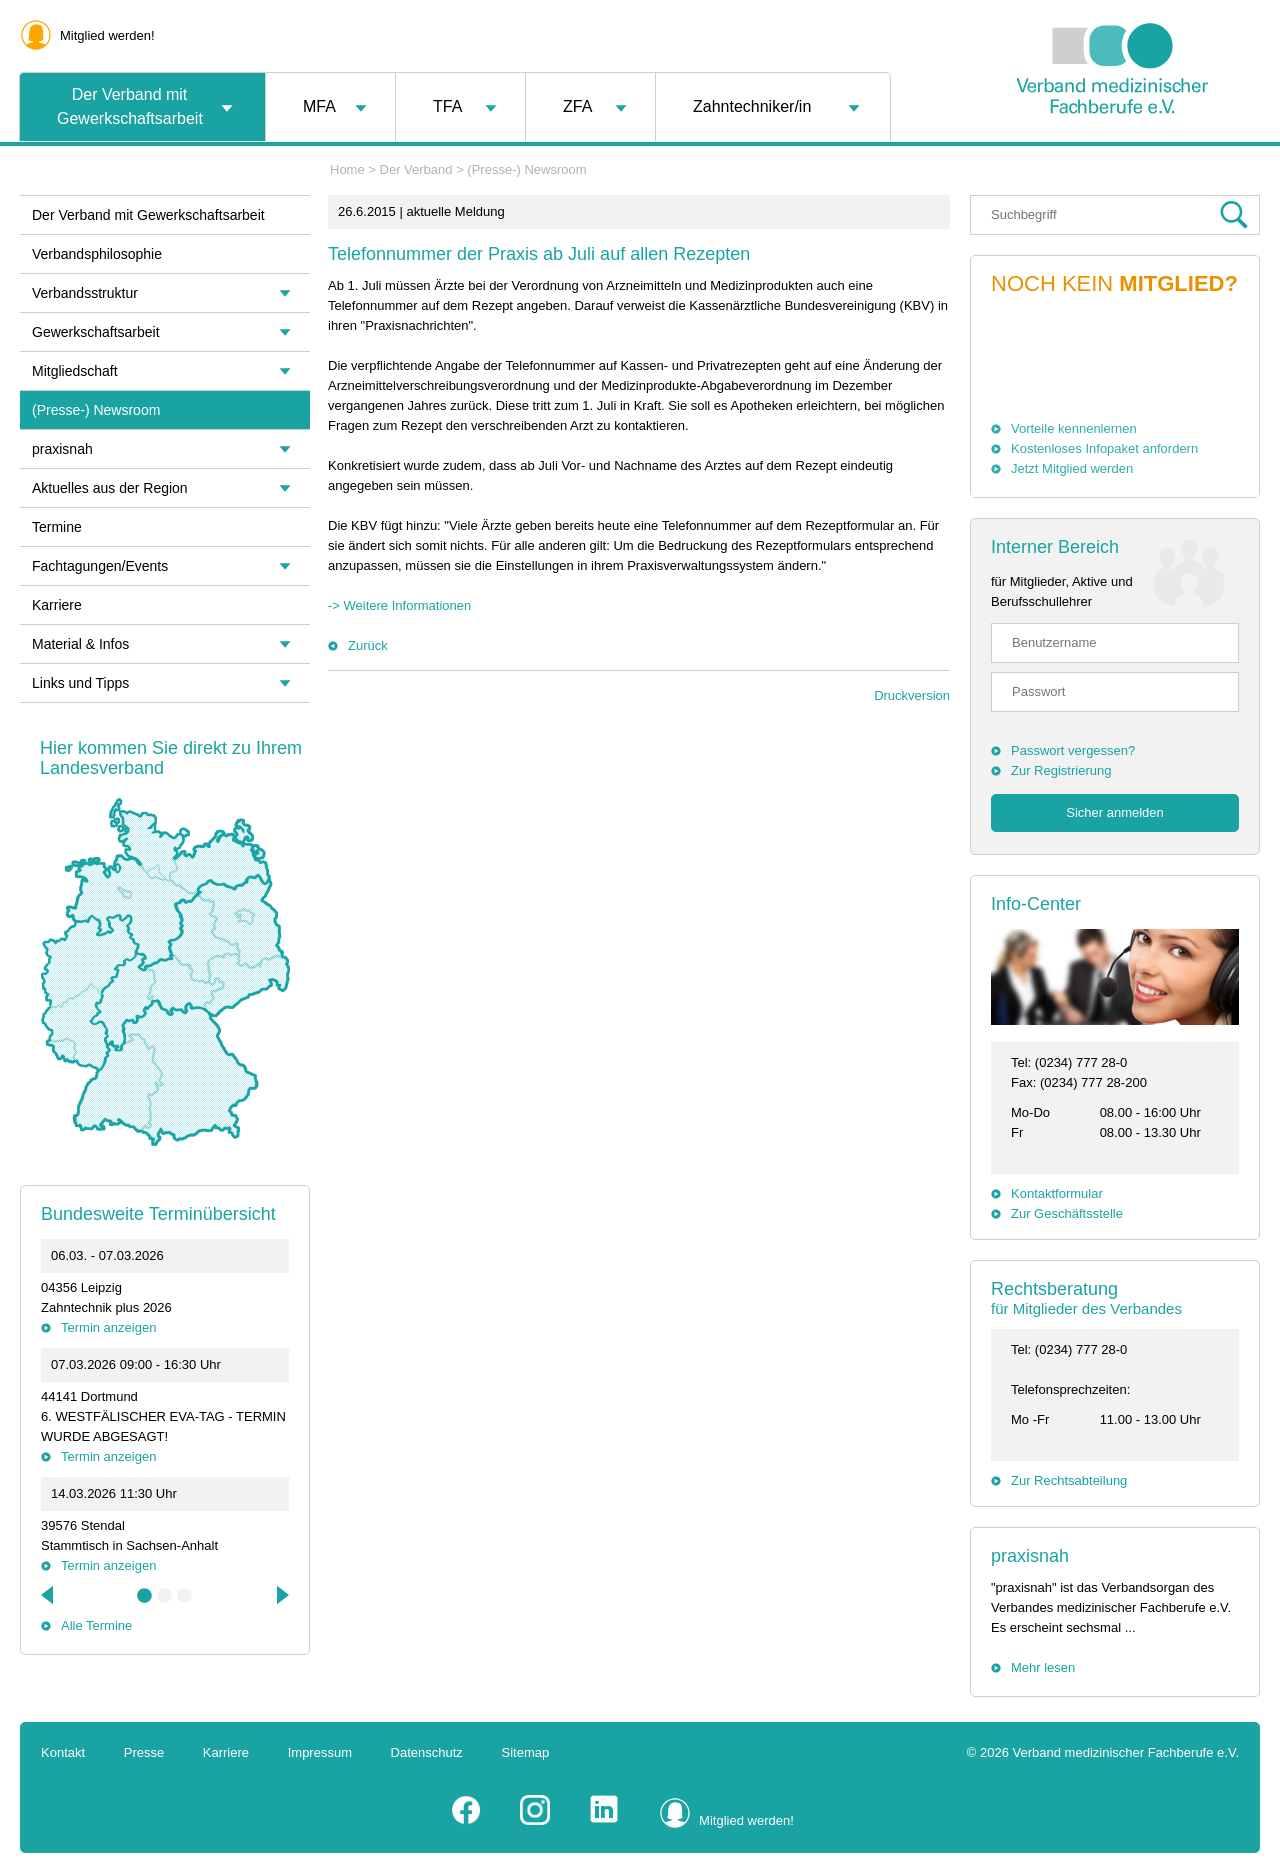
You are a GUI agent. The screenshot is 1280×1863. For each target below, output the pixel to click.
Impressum (320, 1752)
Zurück (368, 645)
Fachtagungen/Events (100, 566)
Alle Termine (96, 1625)
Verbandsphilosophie (97, 254)
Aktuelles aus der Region (110, 488)
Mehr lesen (1043, 1667)
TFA (447, 106)
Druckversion (912, 695)
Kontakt (63, 1752)
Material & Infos (80, 644)
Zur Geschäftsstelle (1067, 1213)
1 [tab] (145, 1596)
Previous (49, 1595)
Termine (57, 527)
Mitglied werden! (107, 35)
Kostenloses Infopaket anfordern (1104, 448)
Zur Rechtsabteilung (1069, 1480)
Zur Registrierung (1061, 770)
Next (281, 1595)
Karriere (57, 605)
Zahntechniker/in (752, 106)
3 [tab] (185, 1596)
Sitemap (526, 1752)
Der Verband (416, 169)
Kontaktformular (1057, 1193)
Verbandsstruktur (85, 293)
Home (347, 169)
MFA (319, 106)
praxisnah (1030, 1556)
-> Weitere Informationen (399, 605)
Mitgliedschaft (75, 371)
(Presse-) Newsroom (526, 169)
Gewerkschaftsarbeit (96, 332)
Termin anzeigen (108, 1327)
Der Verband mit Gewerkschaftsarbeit (130, 106)
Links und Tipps (80, 683)
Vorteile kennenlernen (1074, 428)
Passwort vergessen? (1073, 750)
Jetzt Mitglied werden (1072, 468)
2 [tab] (165, 1596)
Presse (144, 1752)
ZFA (577, 106)
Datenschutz (427, 1752)
